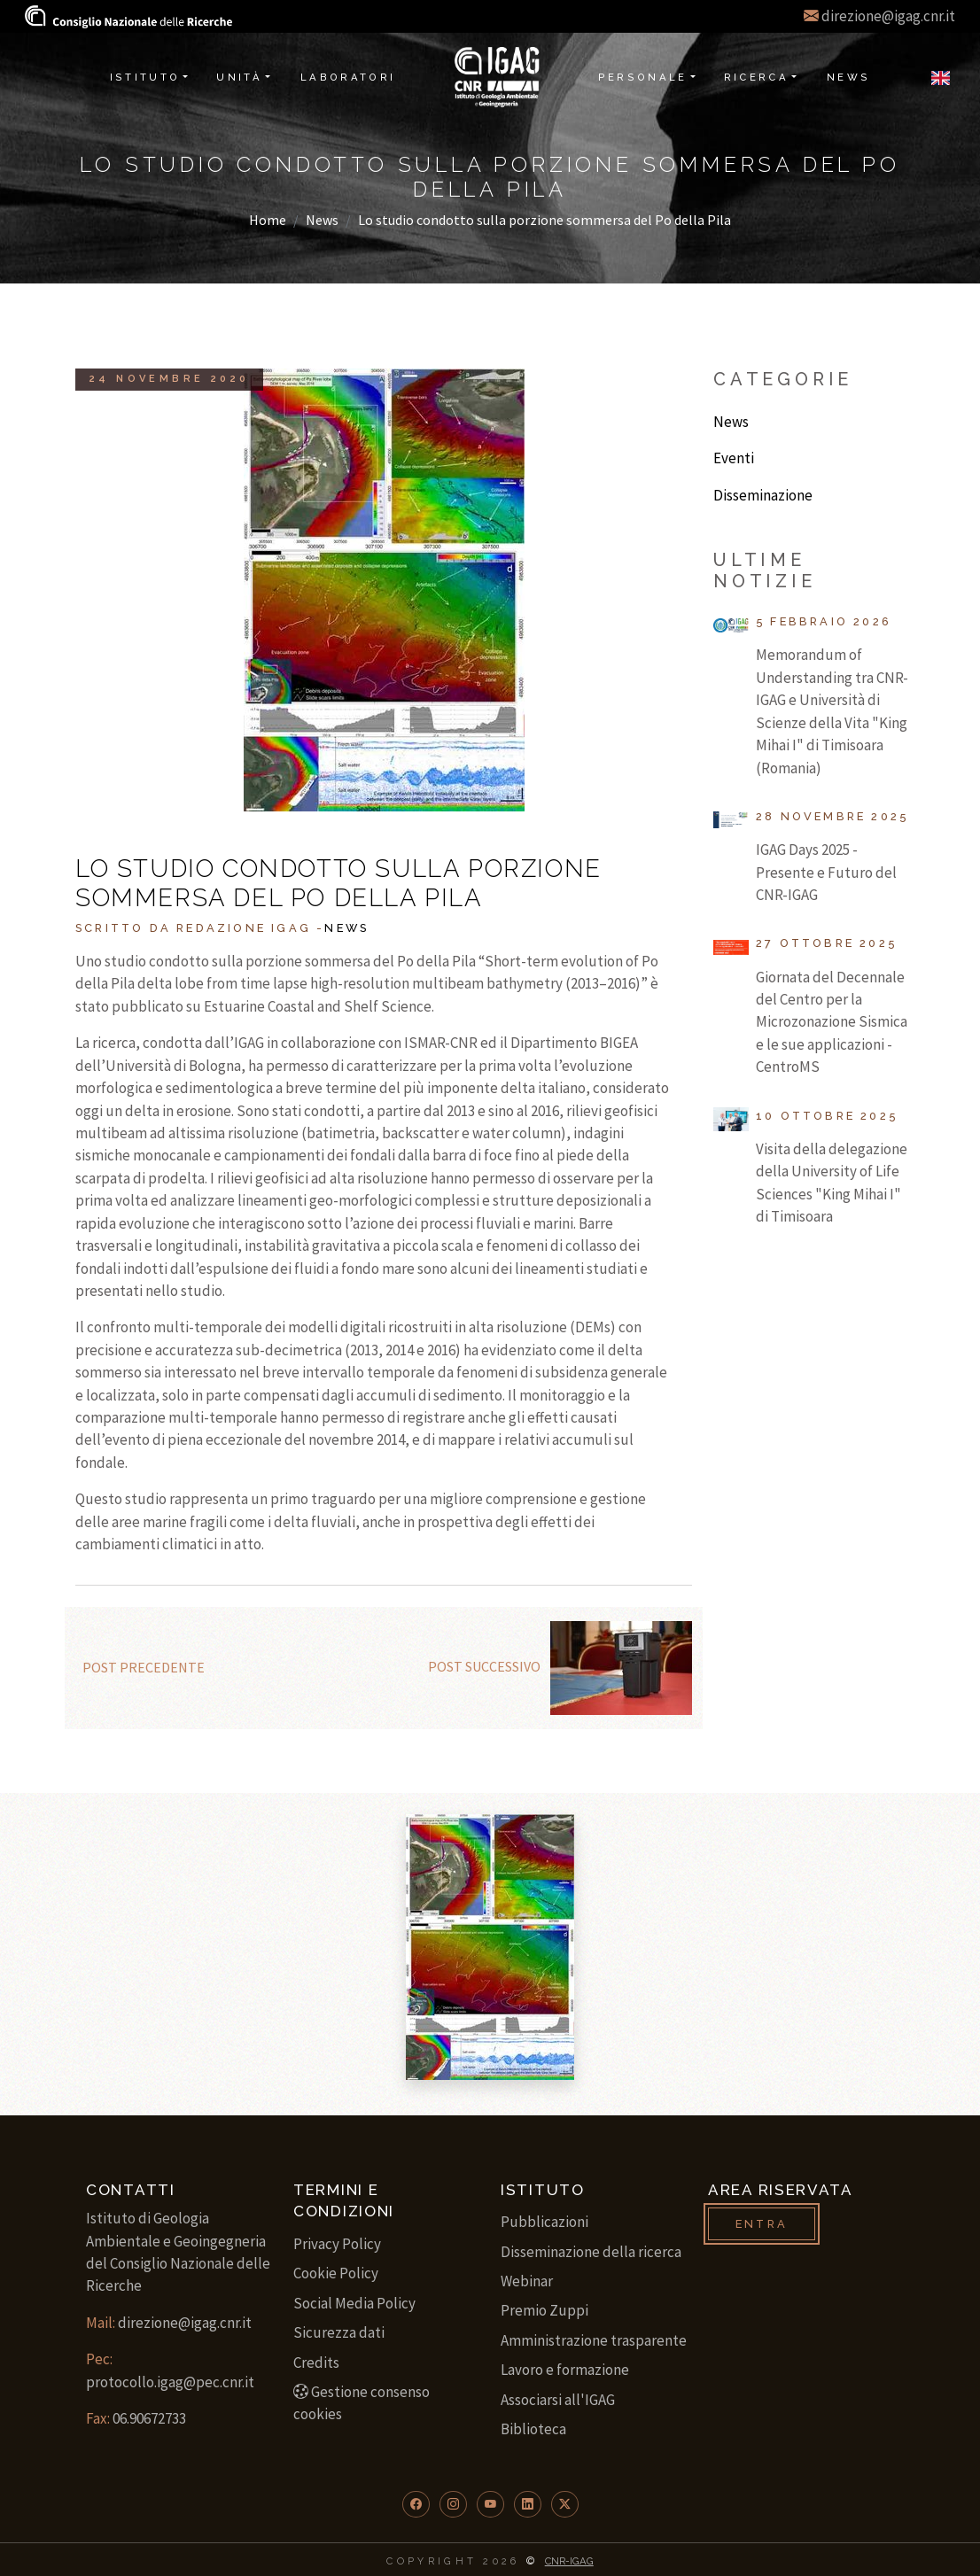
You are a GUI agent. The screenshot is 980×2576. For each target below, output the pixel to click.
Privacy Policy (337, 2244)
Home (267, 220)
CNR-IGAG (569, 2561)
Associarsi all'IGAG (558, 2399)
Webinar (527, 2281)
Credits (316, 2362)
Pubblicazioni (544, 2221)
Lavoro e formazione (565, 2369)
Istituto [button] (145, 77)
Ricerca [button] (756, 77)
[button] (416, 2504)
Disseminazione (763, 495)
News (322, 220)
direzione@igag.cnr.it (888, 16)
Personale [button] (643, 77)
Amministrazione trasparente (594, 2340)
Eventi (733, 458)
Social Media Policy (354, 2303)
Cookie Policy (335, 2273)
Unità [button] (239, 77)
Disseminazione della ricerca (591, 2252)
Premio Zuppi (544, 2310)
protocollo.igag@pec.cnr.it (170, 2382)
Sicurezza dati (339, 2332)
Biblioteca (533, 2429)
